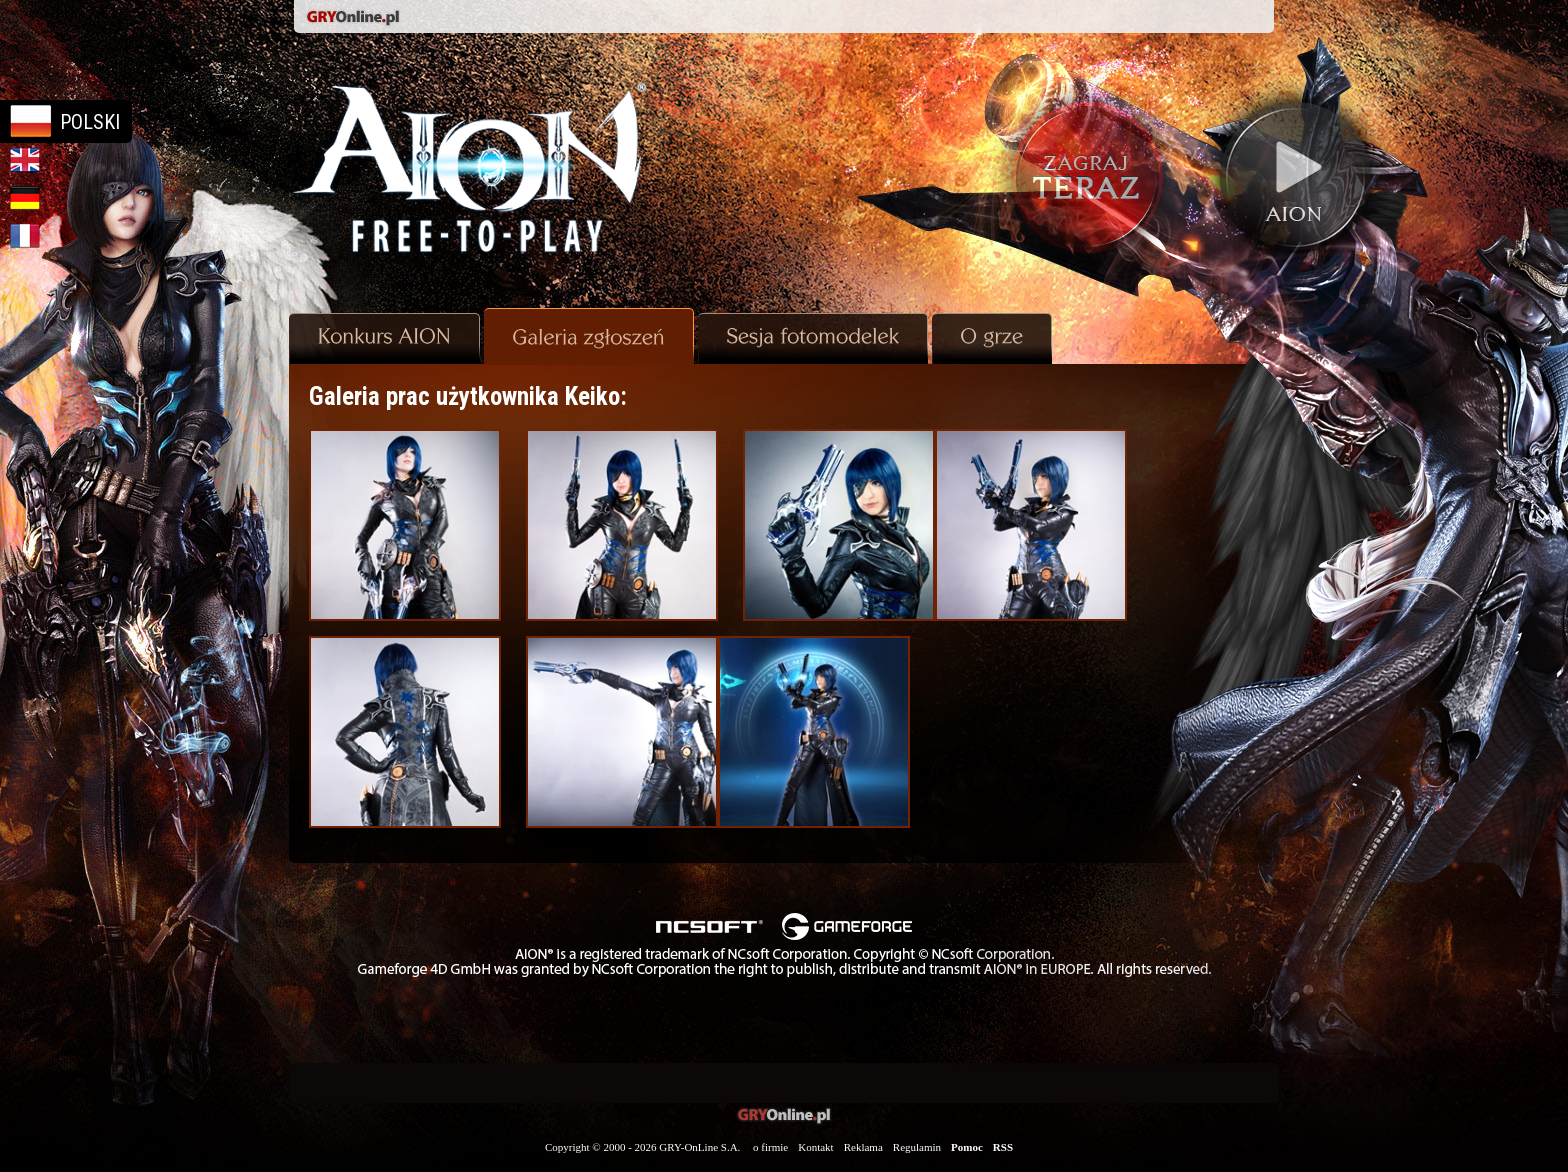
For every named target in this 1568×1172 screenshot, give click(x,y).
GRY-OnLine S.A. (699, 1147)
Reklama (863, 1147)
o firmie (770, 1147)
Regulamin (917, 1147)
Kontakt (815, 1147)
